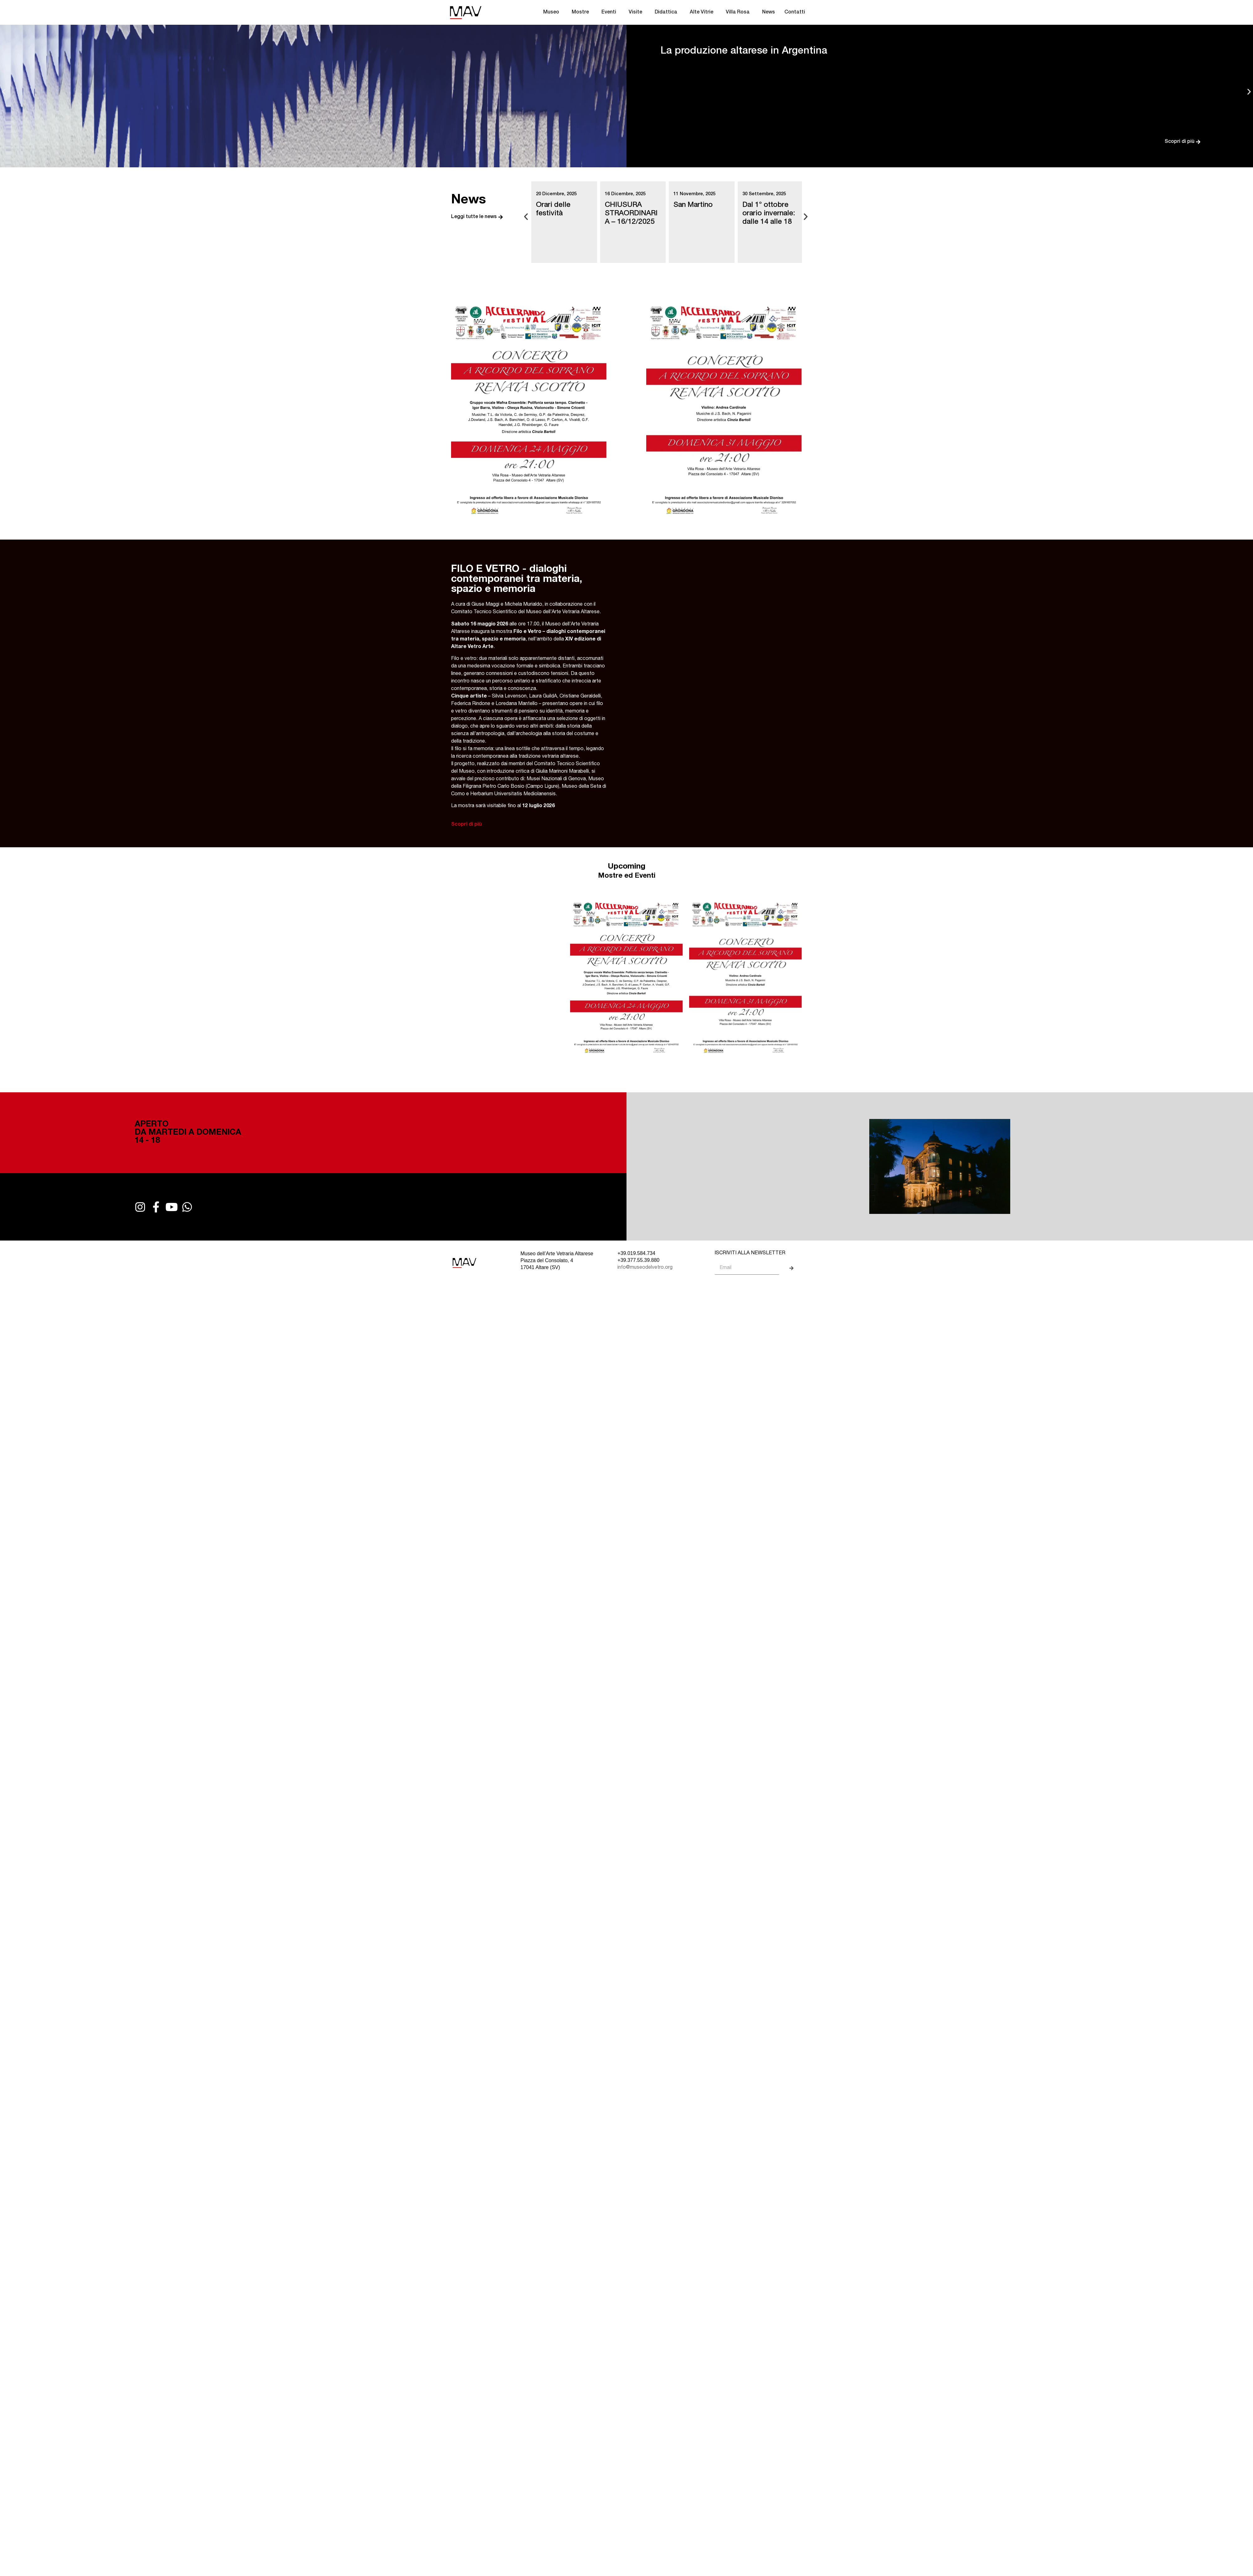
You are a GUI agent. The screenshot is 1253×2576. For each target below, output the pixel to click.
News (768, 12)
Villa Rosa (739, 12)
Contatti (794, 12)
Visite (637, 12)
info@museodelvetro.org (645, 1267)
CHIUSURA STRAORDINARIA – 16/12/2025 (631, 214)
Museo (552, 12)
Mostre (582, 12)
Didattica (667, 12)
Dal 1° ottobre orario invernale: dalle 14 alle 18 (768, 214)
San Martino (693, 205)
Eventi (610, 12)
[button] (4, 91)
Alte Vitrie (703, 12)
